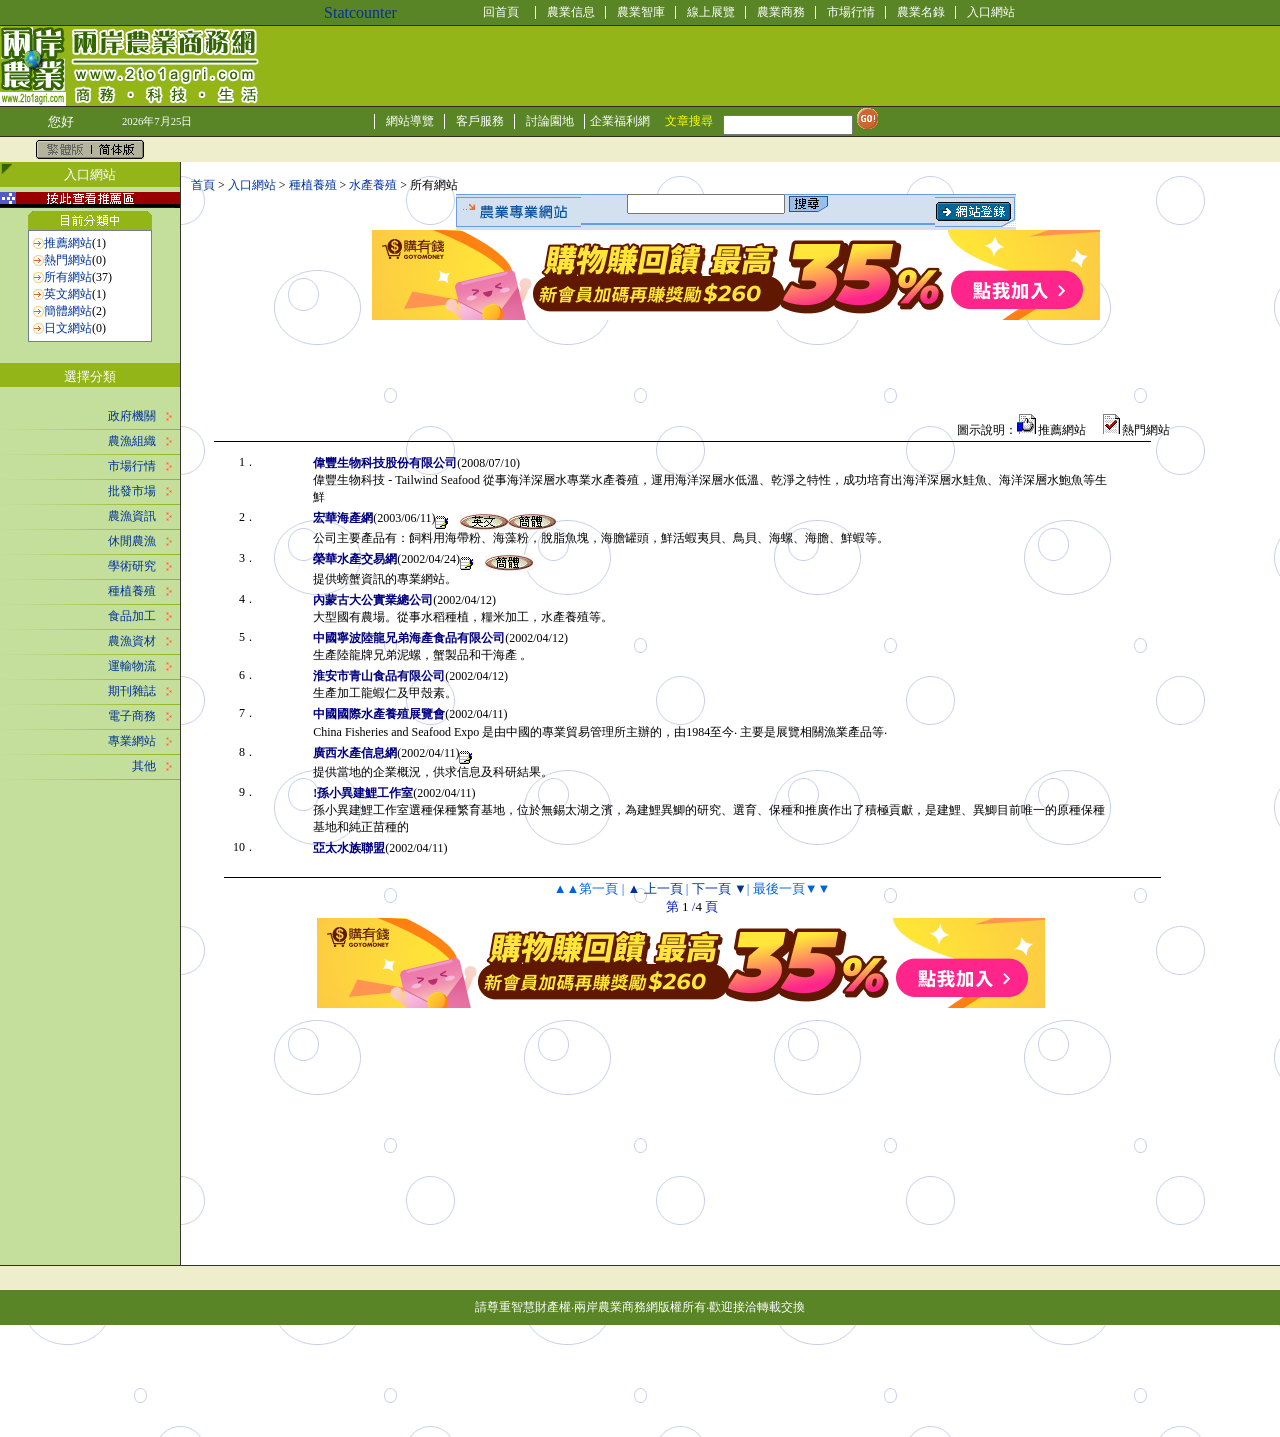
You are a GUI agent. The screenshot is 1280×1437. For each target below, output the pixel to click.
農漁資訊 (132, 516)
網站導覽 (410, 121)
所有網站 (68, 277)
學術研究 (132, 566)
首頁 (203, 185)
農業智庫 (641, 12)
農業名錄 (921, 12)
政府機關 (132, 416)
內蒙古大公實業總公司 (373, 600)
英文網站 (68, 294)
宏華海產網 (343, 518)
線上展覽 (711, 12)
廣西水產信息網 (355, 753)
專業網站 (132, 741)
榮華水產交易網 (355, 559)
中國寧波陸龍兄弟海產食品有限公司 (409, 638)
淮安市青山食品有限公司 (379, 676)
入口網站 (991, 12)
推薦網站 (68, 243)
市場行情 (851, 12)
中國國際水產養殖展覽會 (379, 714)
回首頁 (501, 12)
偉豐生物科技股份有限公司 (385, 463)
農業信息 (571, 12)
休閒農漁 (132, 541)
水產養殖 (373, 185)
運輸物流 (132, 666)
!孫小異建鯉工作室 (363, 793)
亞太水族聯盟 (349, 848)
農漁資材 (132, 641)
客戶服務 (480, 121)
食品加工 (132, 616)
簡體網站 (68, 311)
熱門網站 (68, 260)
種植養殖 (132, 591)
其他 (144, 766)
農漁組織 (132, 441)
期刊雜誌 (132, 691)
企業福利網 (620, 121)
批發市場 (132, 491)
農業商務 (781, 12)
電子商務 (132, 716)
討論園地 (550, 121)
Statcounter (360, 12)
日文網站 (68, 328)
